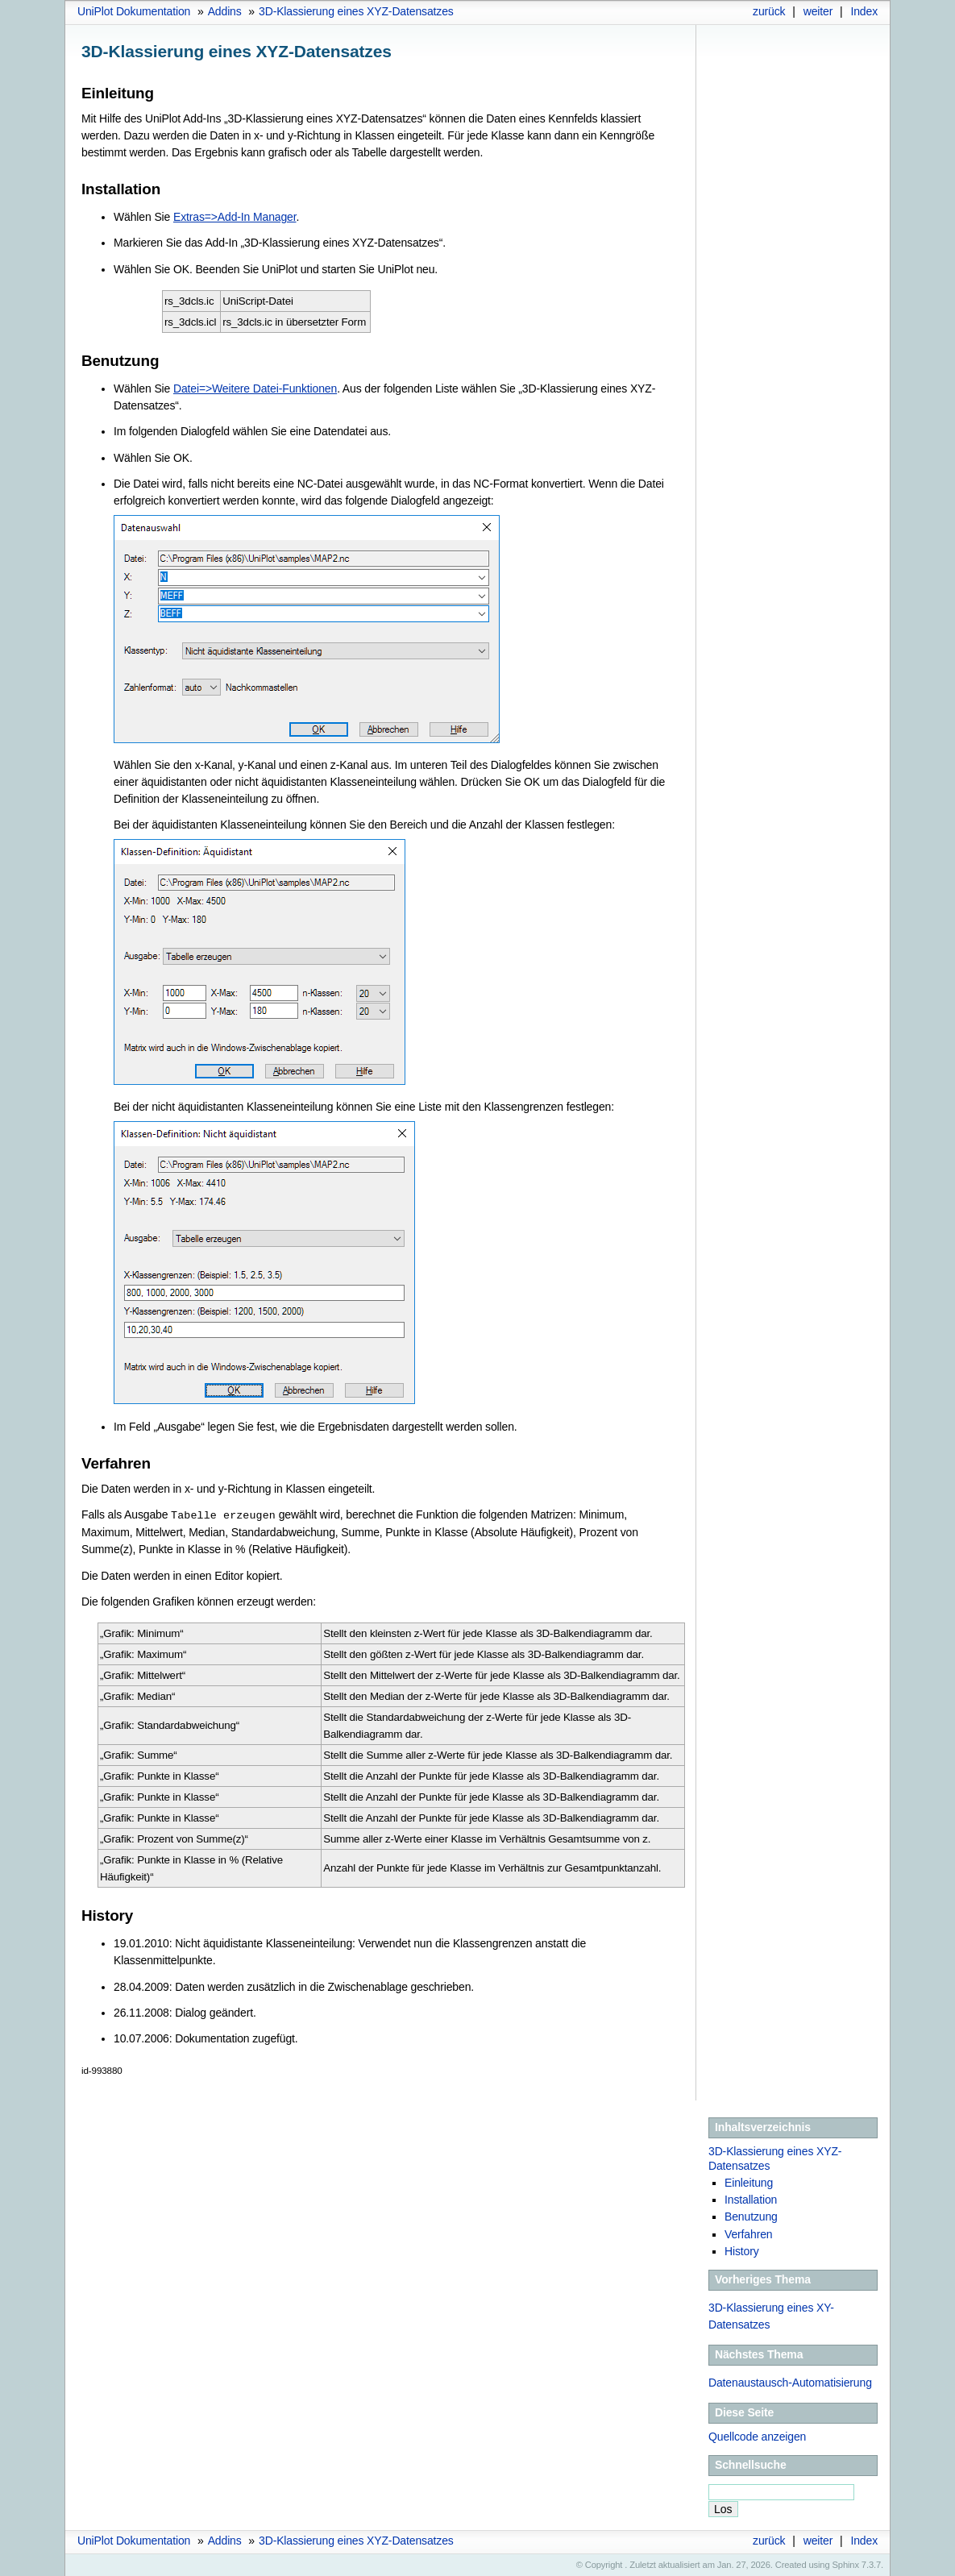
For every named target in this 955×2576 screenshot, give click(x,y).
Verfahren (748, 2233)
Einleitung (749, 2181)
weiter (818, 11)
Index (864, 11)
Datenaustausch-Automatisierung (790, 2381)
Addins (225, 11)
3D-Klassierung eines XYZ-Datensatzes (356, 11)
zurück (769, 11)
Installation (751, 2198)
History (742, 2250)
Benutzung (751, 2215)
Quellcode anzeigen (757, 2435)
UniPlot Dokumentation (133, 11)
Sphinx (846, 2564)
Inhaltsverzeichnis (763, 2126)
